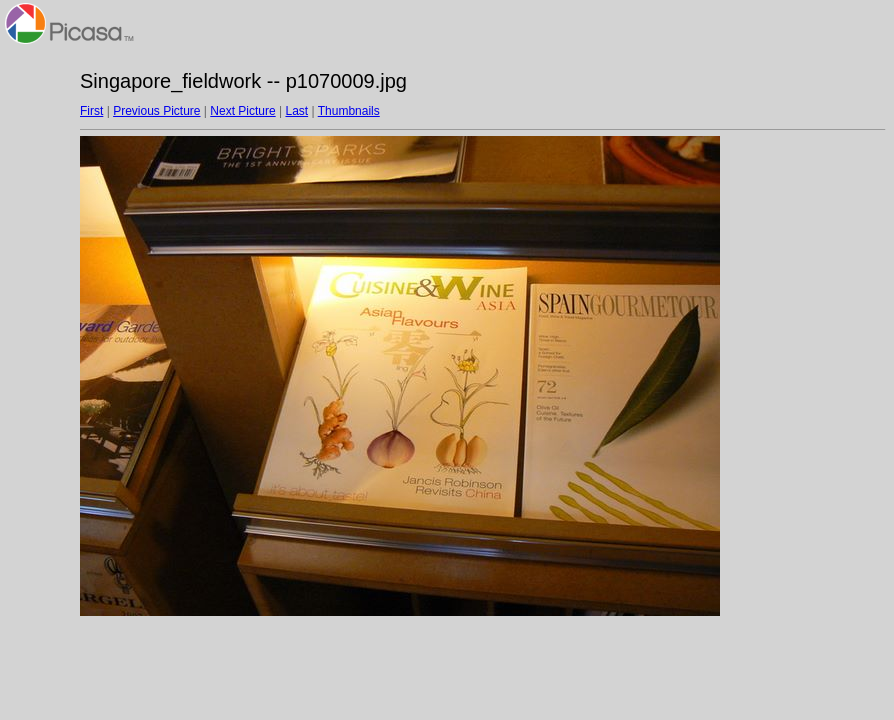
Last (296, 111)
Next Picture (242, 111)
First (91, 111)
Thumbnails (349, 111)
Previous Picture (156, 111)
